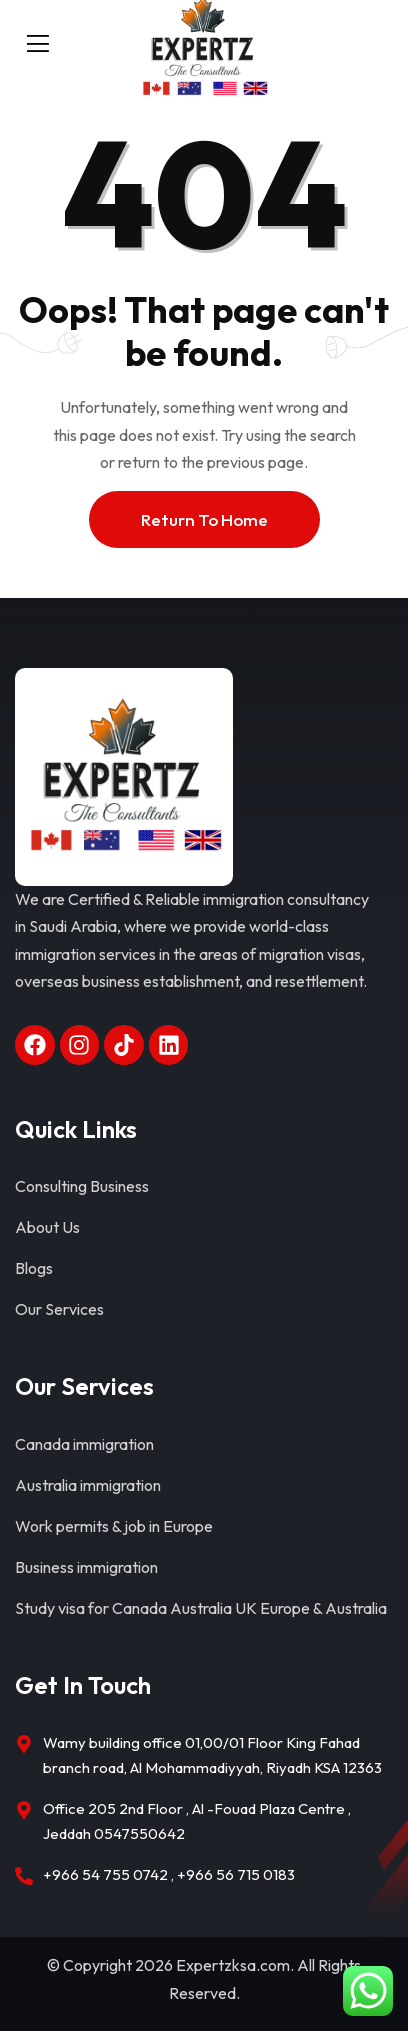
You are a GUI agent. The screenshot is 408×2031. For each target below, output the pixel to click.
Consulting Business (82, 1186)
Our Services (59, 1309)
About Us (47, 1227)
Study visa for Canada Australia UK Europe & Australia (201, 1608)
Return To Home (204, 519)
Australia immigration (88, 1485)
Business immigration (86, 1567)
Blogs (34, 1268)
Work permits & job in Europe (114, 1526)
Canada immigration (84, 1444)
